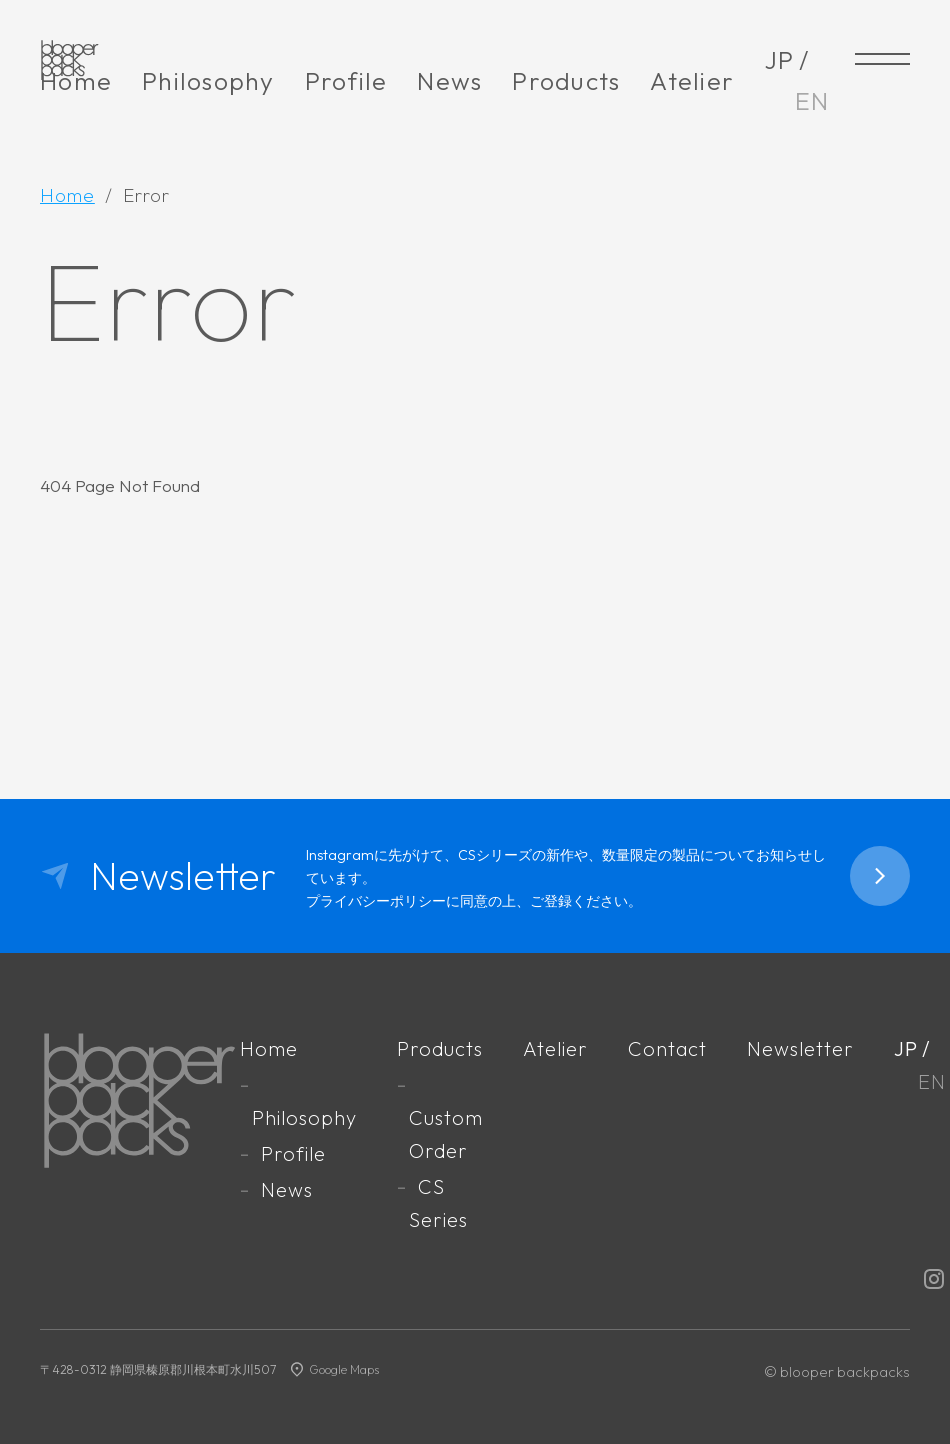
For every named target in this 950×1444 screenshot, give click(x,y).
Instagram (934, 1279)
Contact (667, 1048)
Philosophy (208, 81)
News (449, 81)
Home (76, 81)
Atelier (692, 81)
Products (566, 81)
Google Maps (344, 1369)
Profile (346, 81)
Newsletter (800, 1048)
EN (812, 101)
